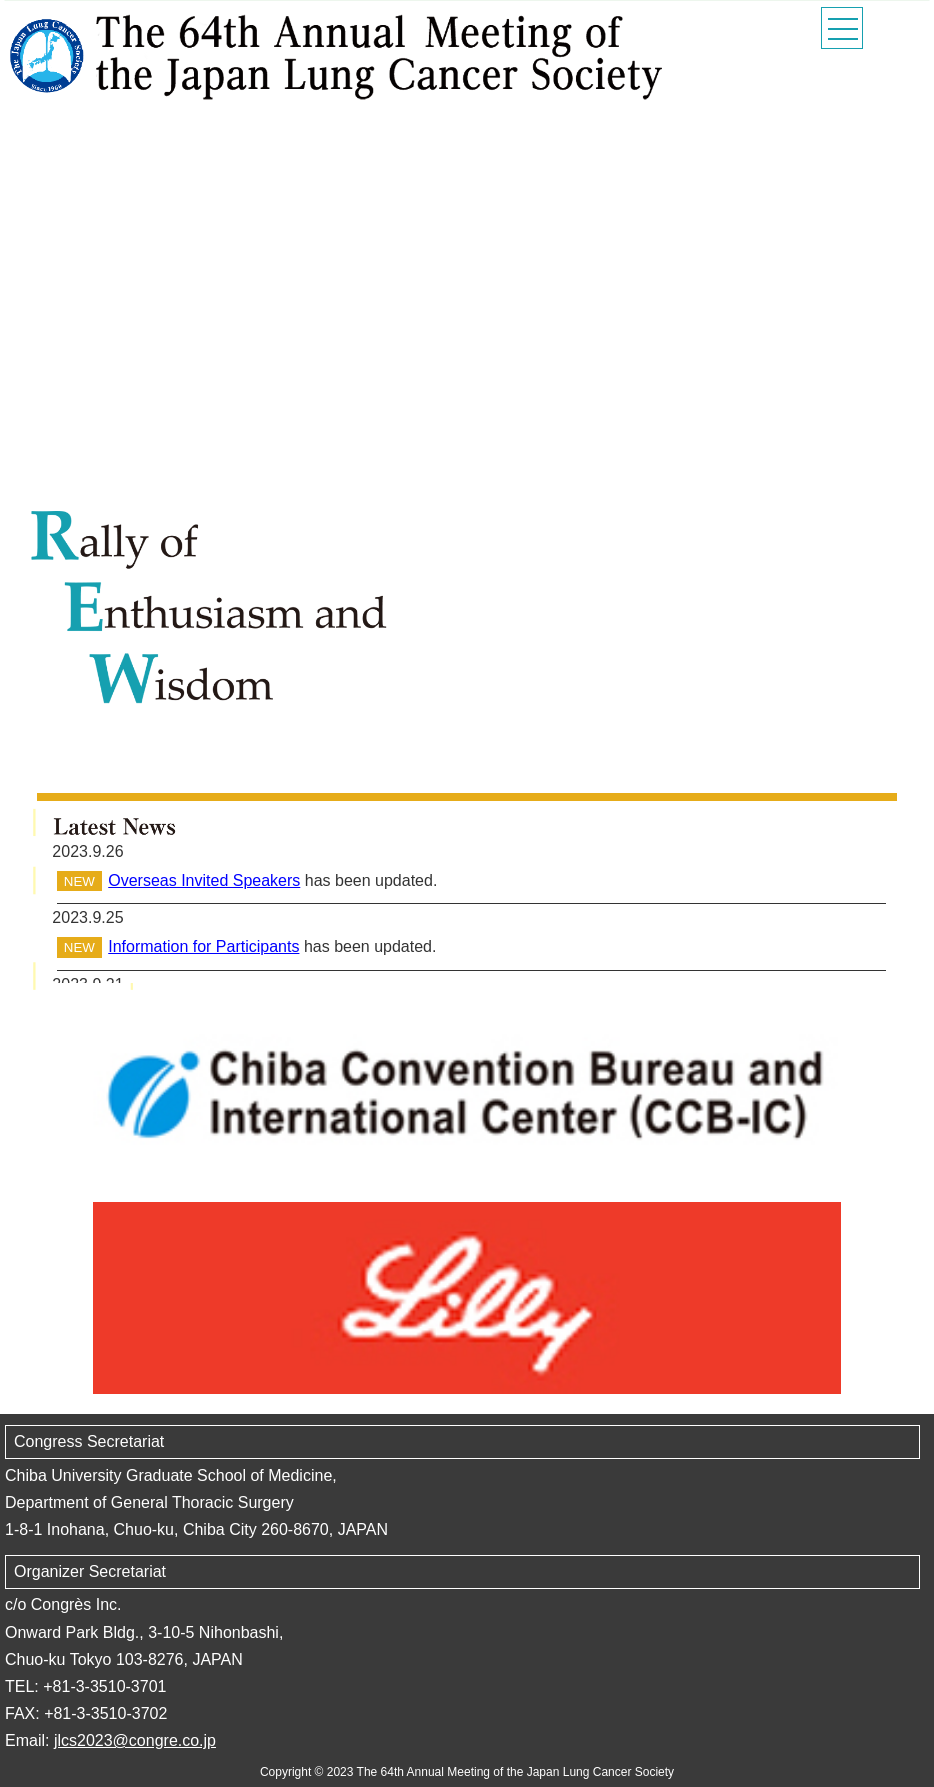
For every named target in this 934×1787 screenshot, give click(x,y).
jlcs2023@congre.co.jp (135, 1740)
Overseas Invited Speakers (204, 880)
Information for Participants (203, 946)
